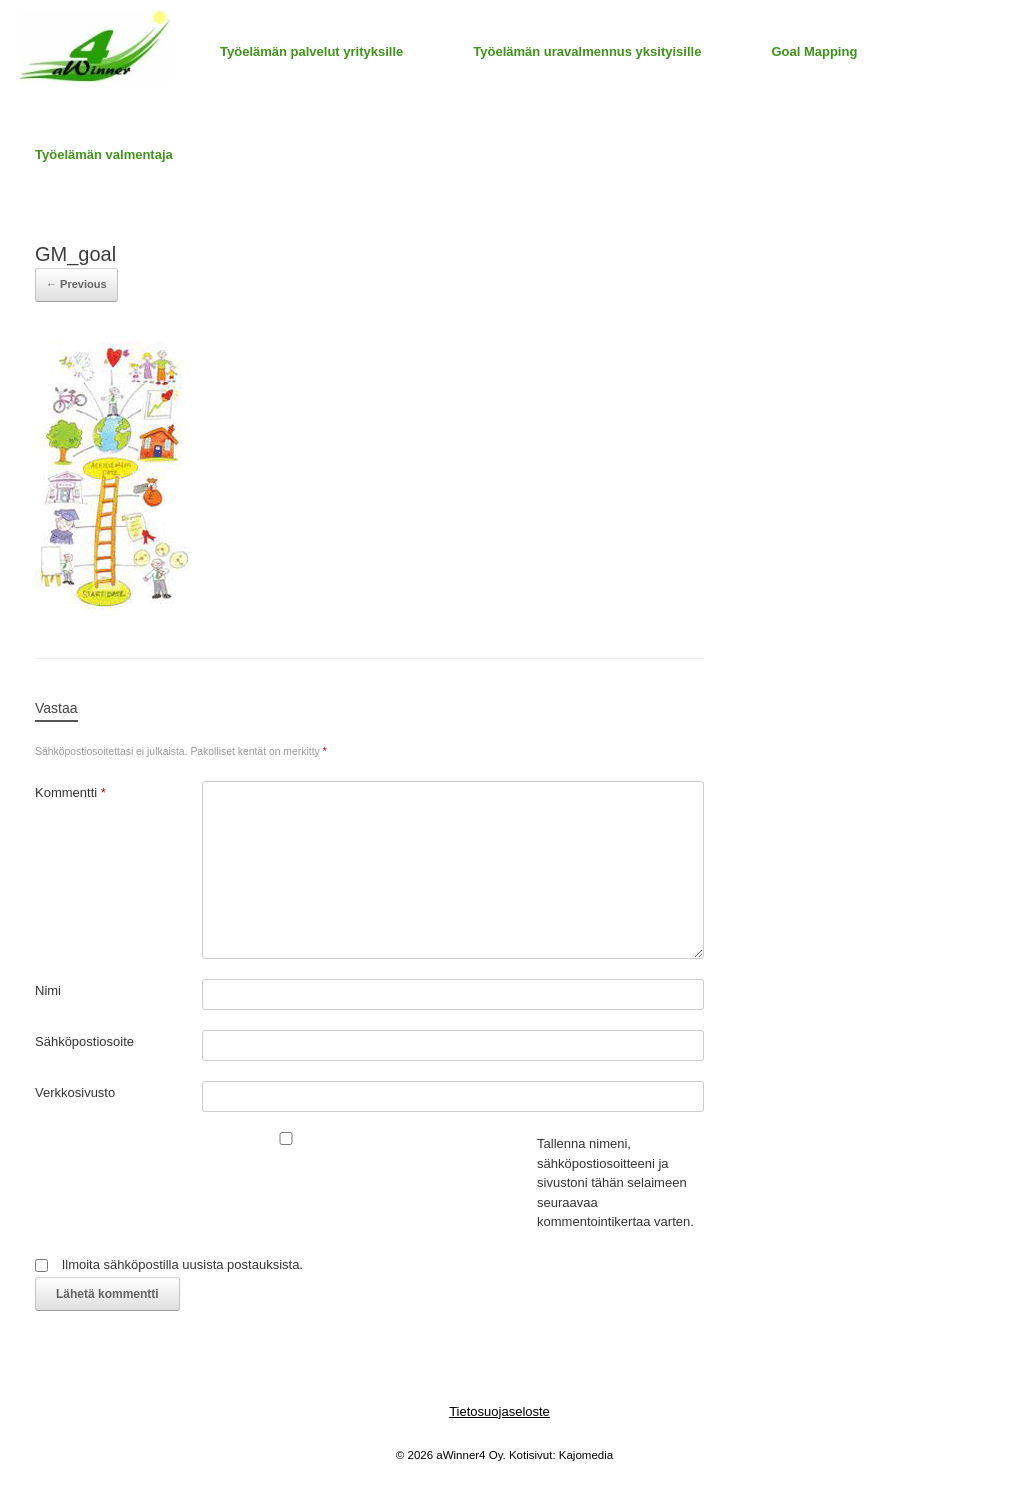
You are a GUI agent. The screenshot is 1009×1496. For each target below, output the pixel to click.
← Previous (76, 284)
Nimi (48, 990)
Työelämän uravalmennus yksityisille (587, 51)
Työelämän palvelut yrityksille (311, 51)
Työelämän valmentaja (104, 154)
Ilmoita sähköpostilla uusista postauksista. (182, 1264)
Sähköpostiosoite (84, 1041)
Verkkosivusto (75, 1092)
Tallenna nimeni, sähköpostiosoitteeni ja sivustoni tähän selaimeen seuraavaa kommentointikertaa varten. (615, 1182)
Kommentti (70, 792)
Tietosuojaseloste (499, 1411)
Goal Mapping (814, 51)
